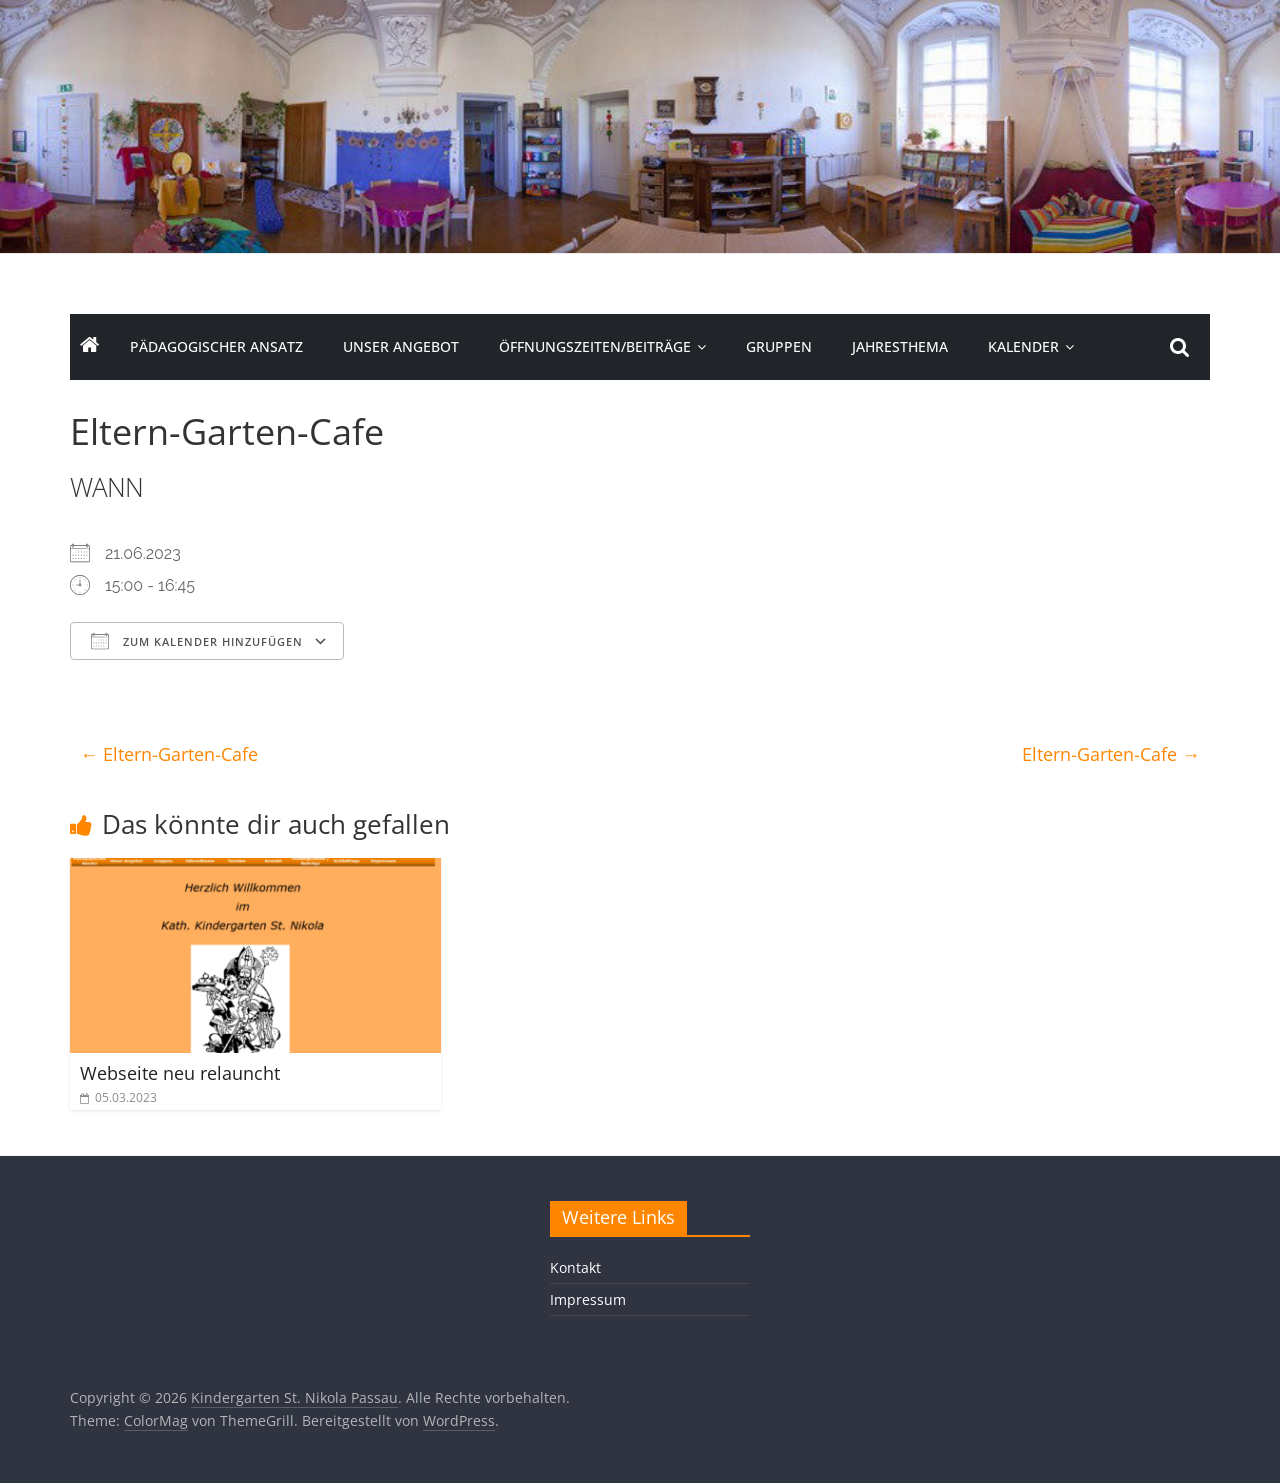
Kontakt (575, 1267)
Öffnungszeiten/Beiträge (595, 346)
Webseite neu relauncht (180, 1073)
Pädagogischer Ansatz (216, 346)
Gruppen (779, 346)
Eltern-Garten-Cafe (169, 754)
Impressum (588, 1299)
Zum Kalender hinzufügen (197, 641)
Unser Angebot (401, 346)
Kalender (1023, 346)
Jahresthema (900, 346)
